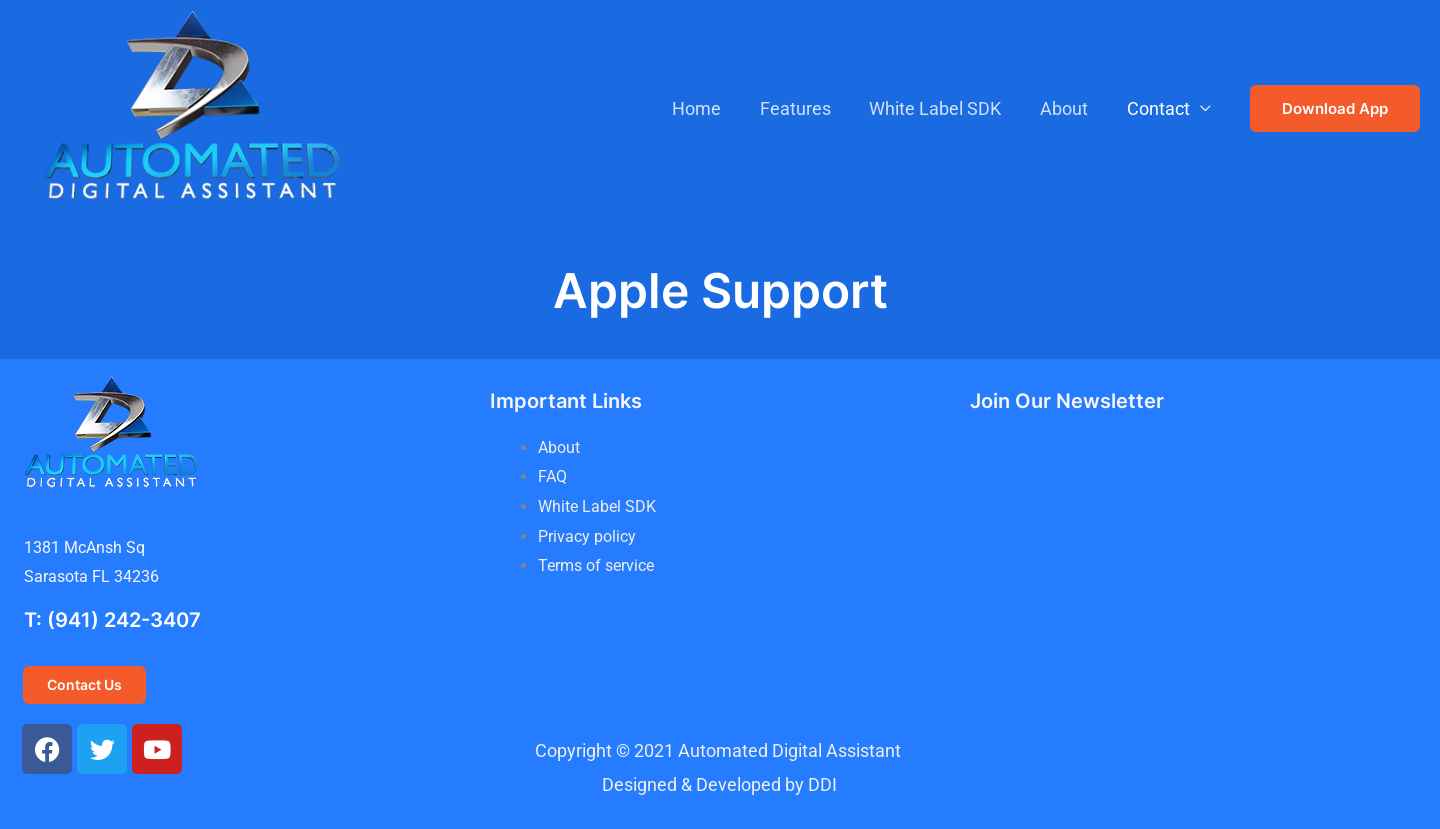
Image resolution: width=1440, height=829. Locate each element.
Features (804, 108)
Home (708, 108)
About (1068, 108)
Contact (1159, 108)
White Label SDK (942, 108)
